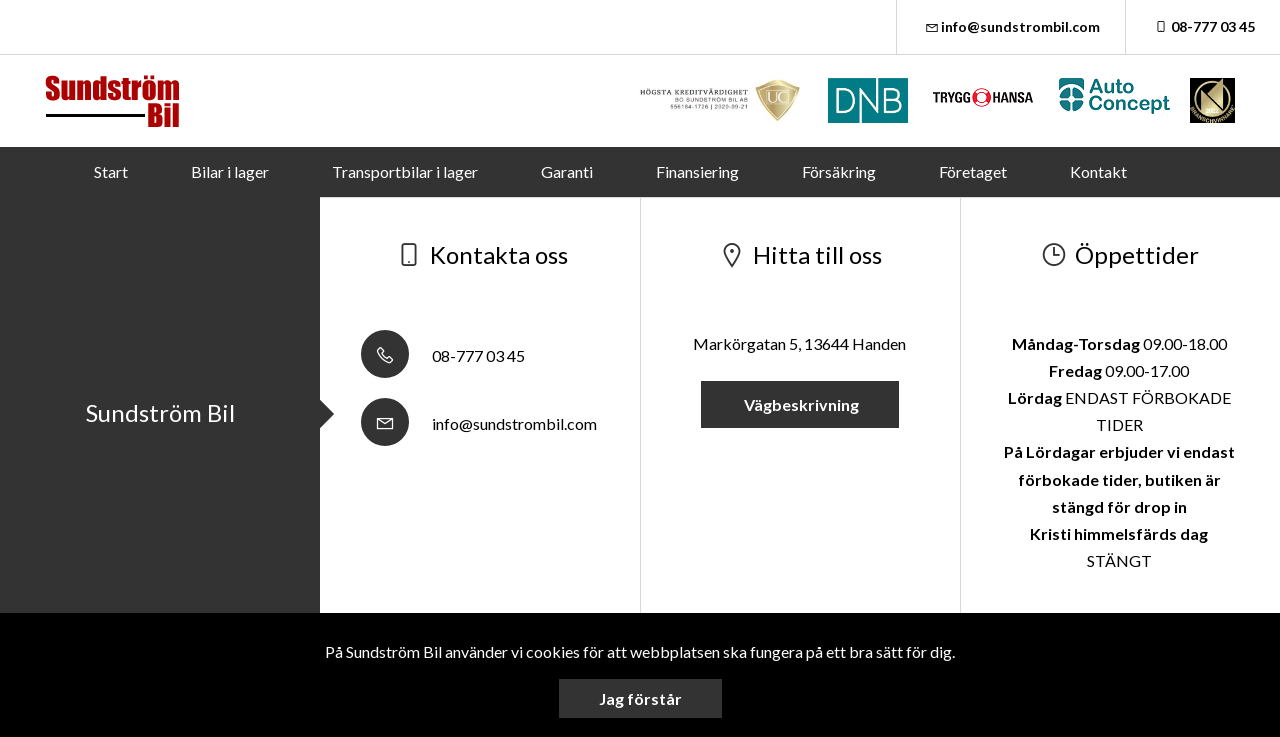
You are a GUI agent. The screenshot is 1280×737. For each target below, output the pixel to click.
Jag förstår (640, 698)
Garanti (567, 171)
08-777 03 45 (1203, 26)
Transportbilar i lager (405, 171)
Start (111, 171)
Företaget (973, 171)
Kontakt (1098, 171)
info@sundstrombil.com (1011, 26)
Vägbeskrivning (800, 404)
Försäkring (839, 171)
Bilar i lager (230, 171)
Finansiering (697, 171)
